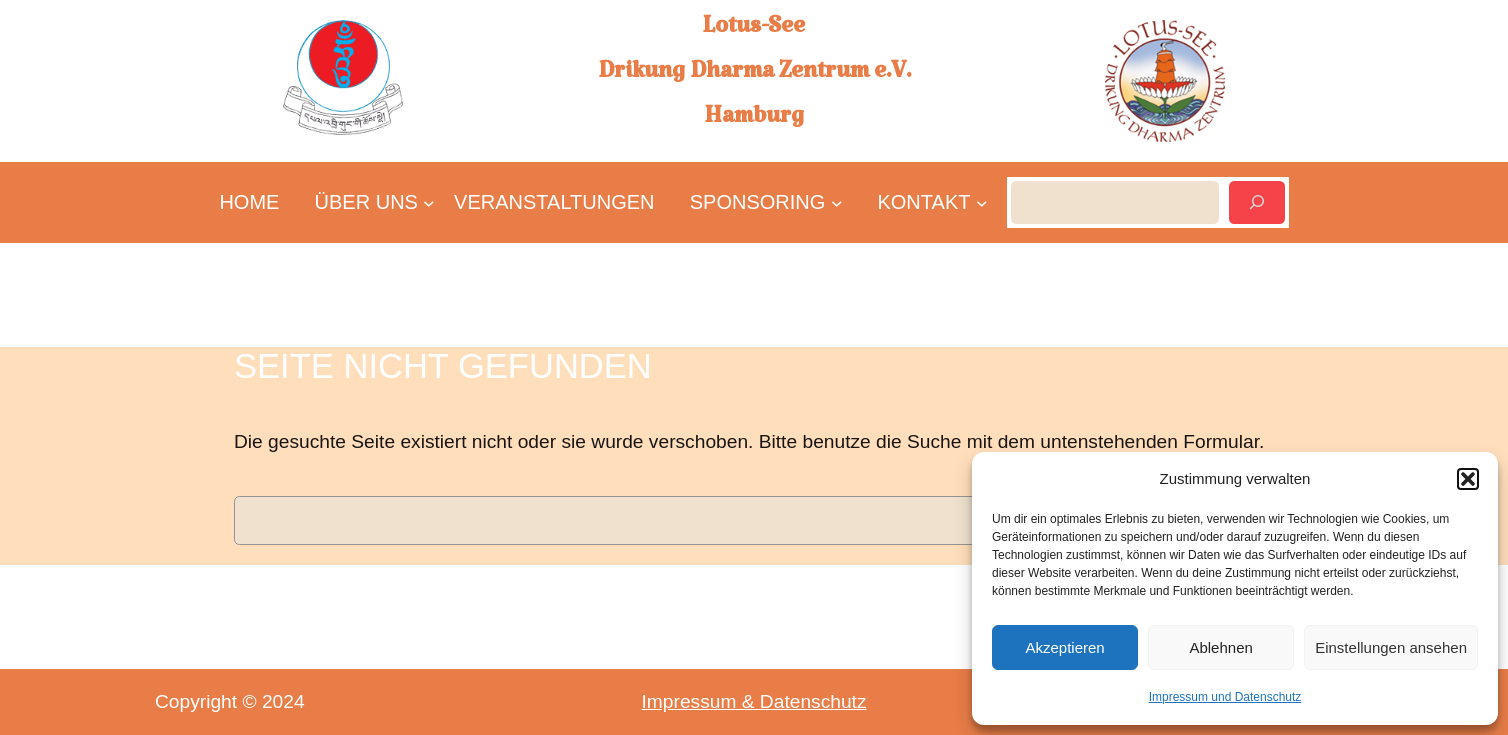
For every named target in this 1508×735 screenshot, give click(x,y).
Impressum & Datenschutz (754, 701)
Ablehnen (1220, 647)
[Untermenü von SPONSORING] (758, 202)
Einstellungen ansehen (1391, 647)
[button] (1468, 479)
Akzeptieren (1064, 647)
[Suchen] (1257, 202)
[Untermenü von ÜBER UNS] (367, 202)
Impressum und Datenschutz (1225, 697)
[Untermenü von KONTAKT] (924, 202)
